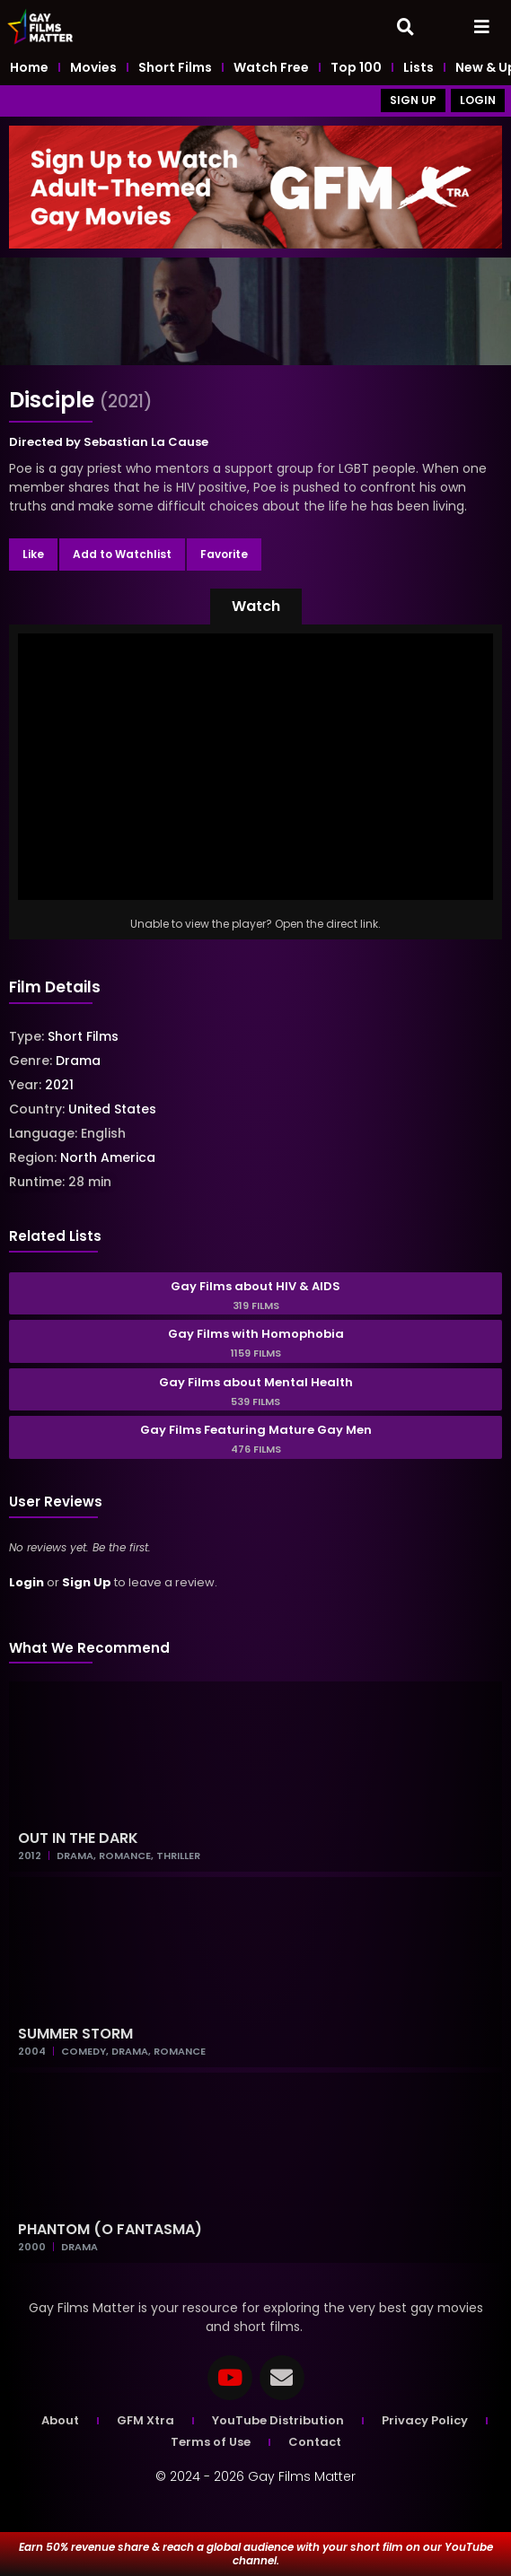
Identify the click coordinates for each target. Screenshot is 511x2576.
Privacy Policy (425, 2420)
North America (107, 1157)
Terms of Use (211, 2441)
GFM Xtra (145, 2420)
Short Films (175, 67)
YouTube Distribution (278, 2420)
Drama (78, 1061)
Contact (314, 2441)
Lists (418, 67)
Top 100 (356, 67)
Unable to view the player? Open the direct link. (255, 923)
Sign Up (86, 1582)
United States (112, 1109)
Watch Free (271, 67)
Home (29, 67)
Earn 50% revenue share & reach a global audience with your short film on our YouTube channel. (256, 2553)
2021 (59, 1085)
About (60, 2420)
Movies (93, 67)
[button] (256, 606)
